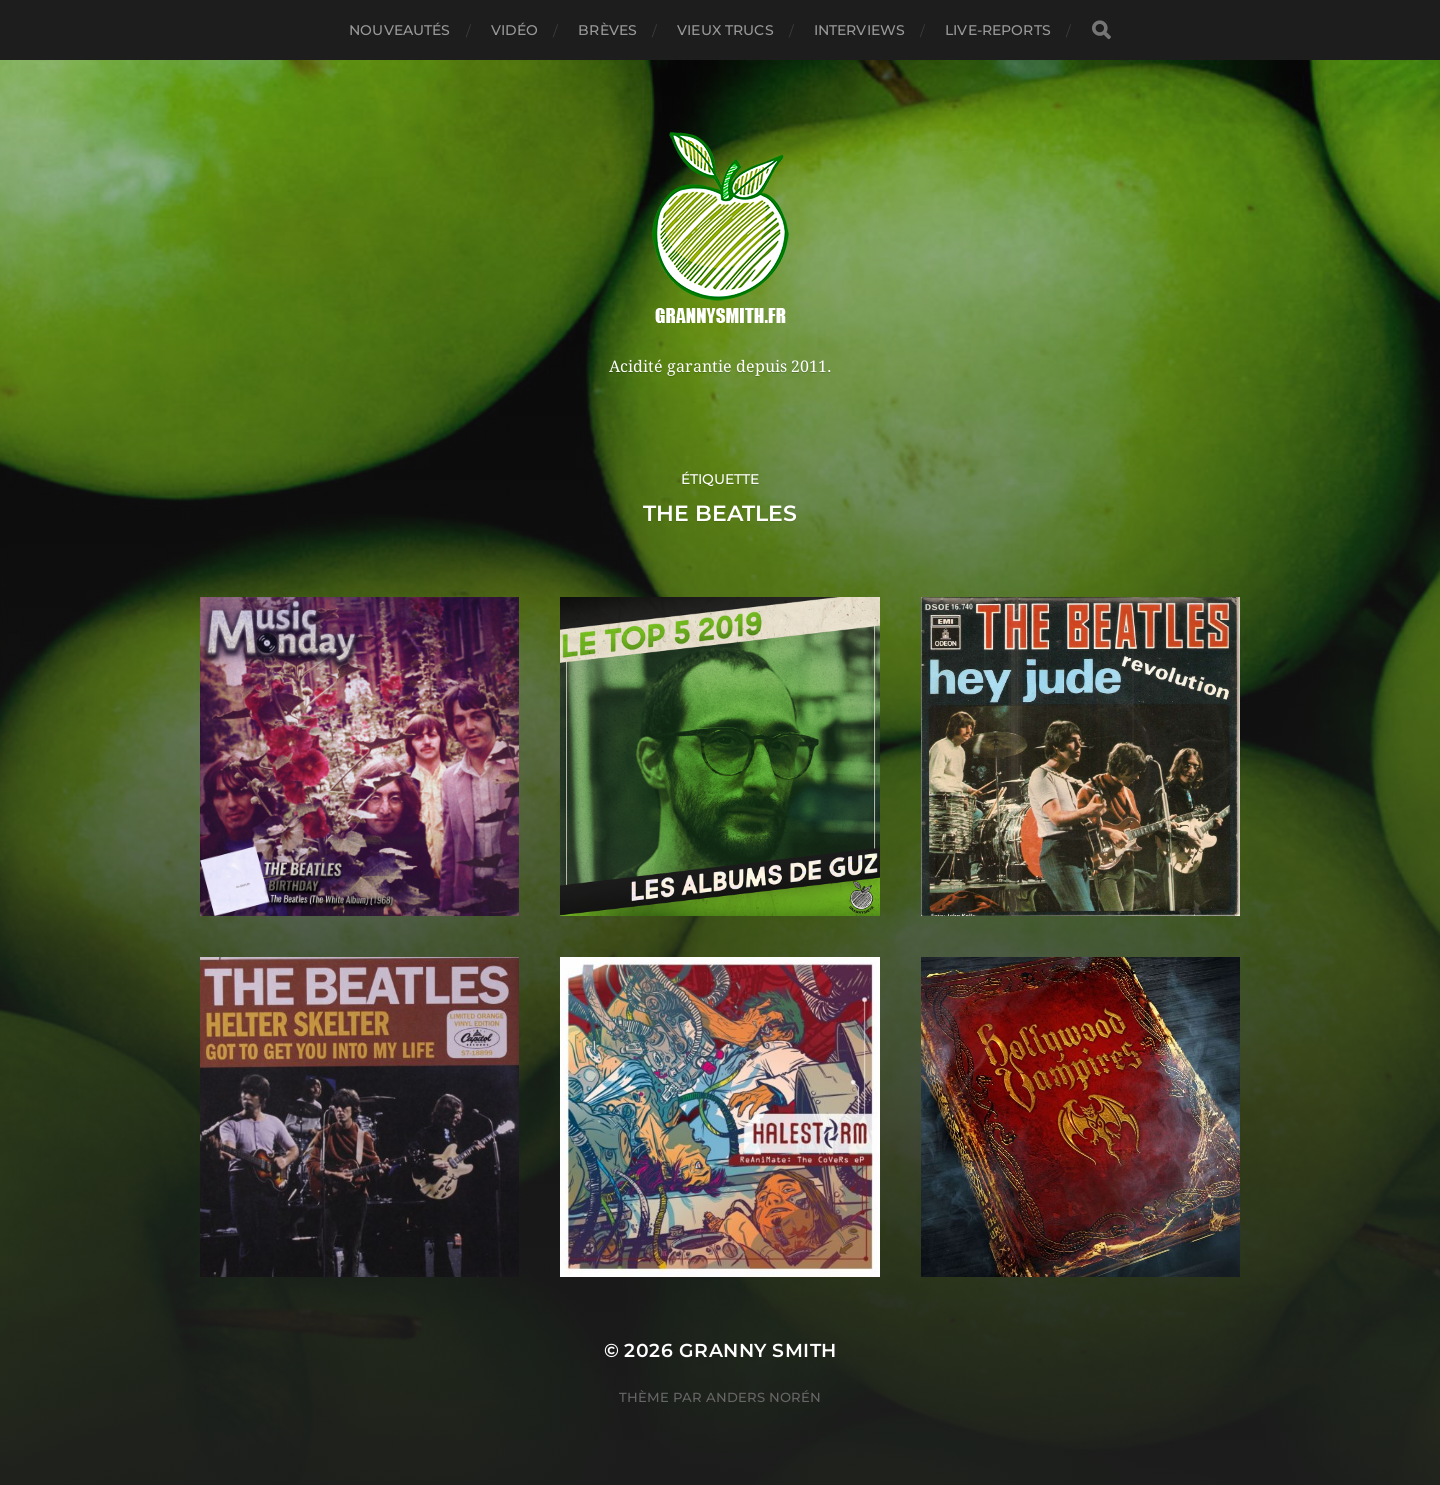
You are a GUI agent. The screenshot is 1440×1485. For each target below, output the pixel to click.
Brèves (607, 30)
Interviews (859, 30)
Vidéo (515, 30)
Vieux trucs (725, 30)
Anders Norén (763, 1397)
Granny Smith (758, 1350)
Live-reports (998, 30)
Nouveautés (399, 30)
